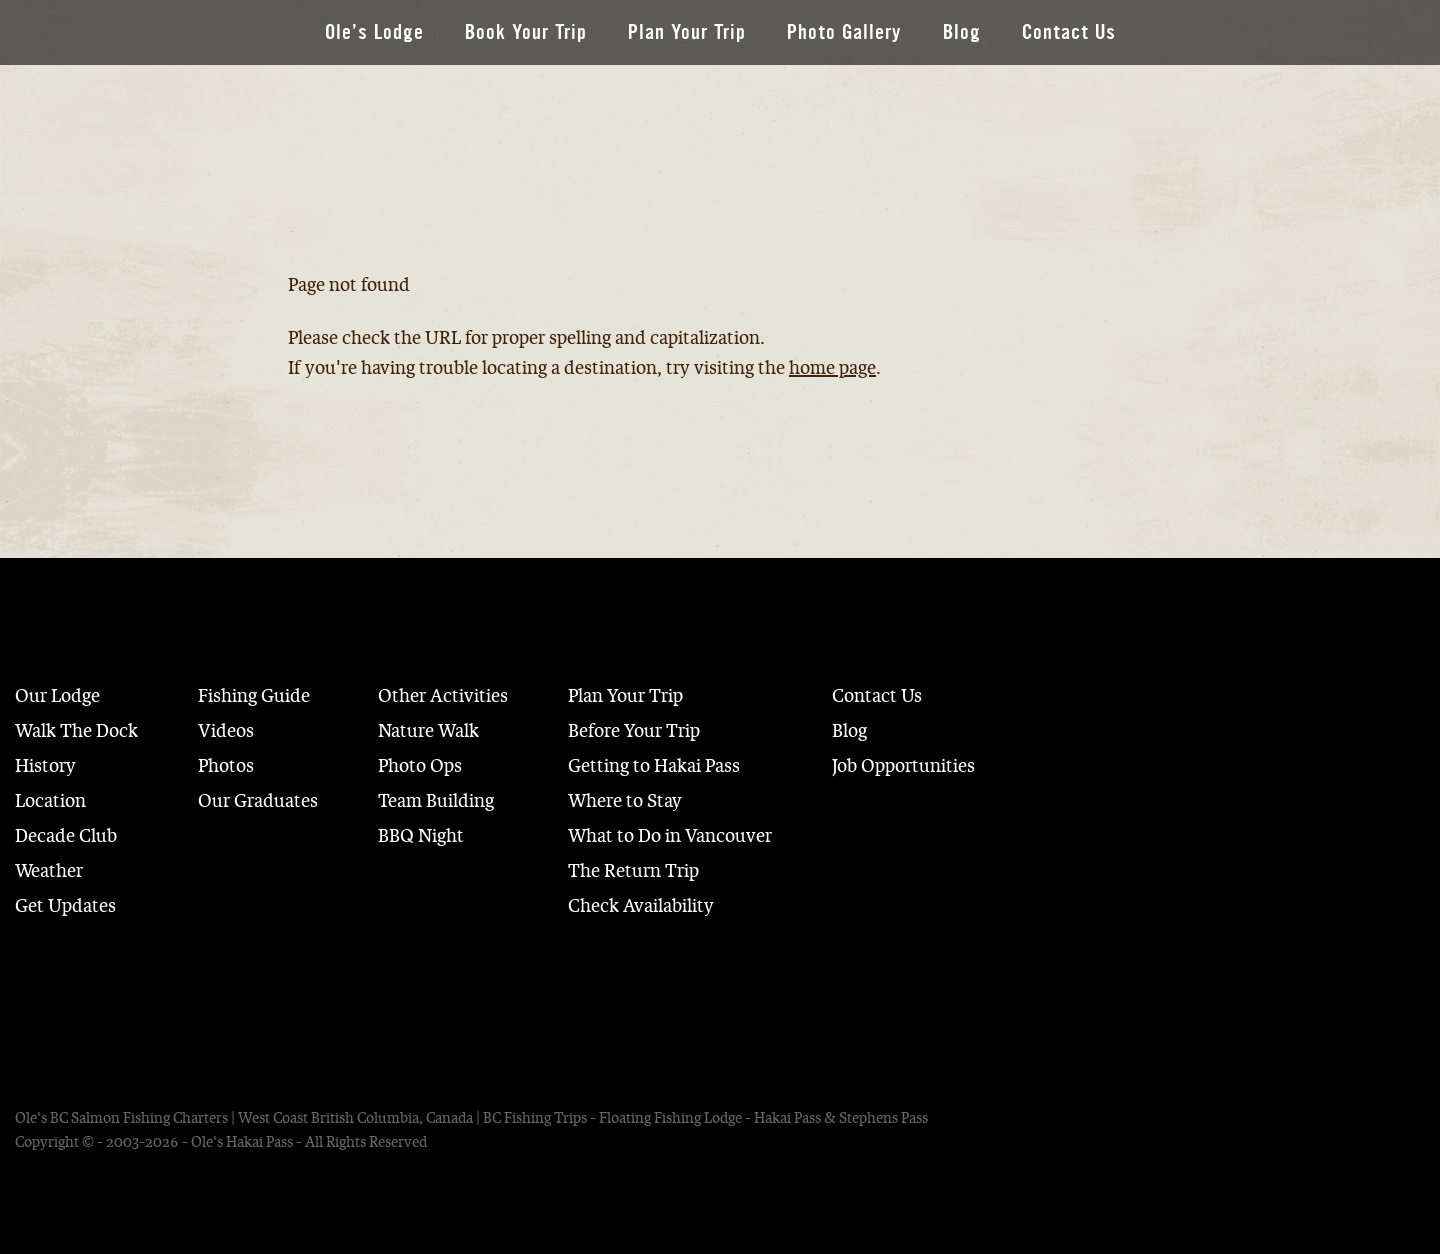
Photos (226, 766)
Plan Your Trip (687, 32)
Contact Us (1069, 32)
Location (50, 801)
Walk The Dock (76, 731)
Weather (49, 871)
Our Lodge (57, 696)
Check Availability (641, 906)
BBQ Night (421, 836)
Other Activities (443, 696)
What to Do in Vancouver (670, 836)
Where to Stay (625, 801)
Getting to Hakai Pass (654, 766)
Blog (962, 32)
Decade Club (66, 836)
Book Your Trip (526, 32)
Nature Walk (428, 731)
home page (832, 368)
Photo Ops (420, 766)
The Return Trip (633, 871)
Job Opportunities (903, 766)
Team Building (436, 801)
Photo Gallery (844, 32)
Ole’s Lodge (374, 32)
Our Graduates (258, 801)
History (45, 766)
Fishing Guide (254, 696)
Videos (226, 731)
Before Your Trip (634, 731)
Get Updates (65, 906)
